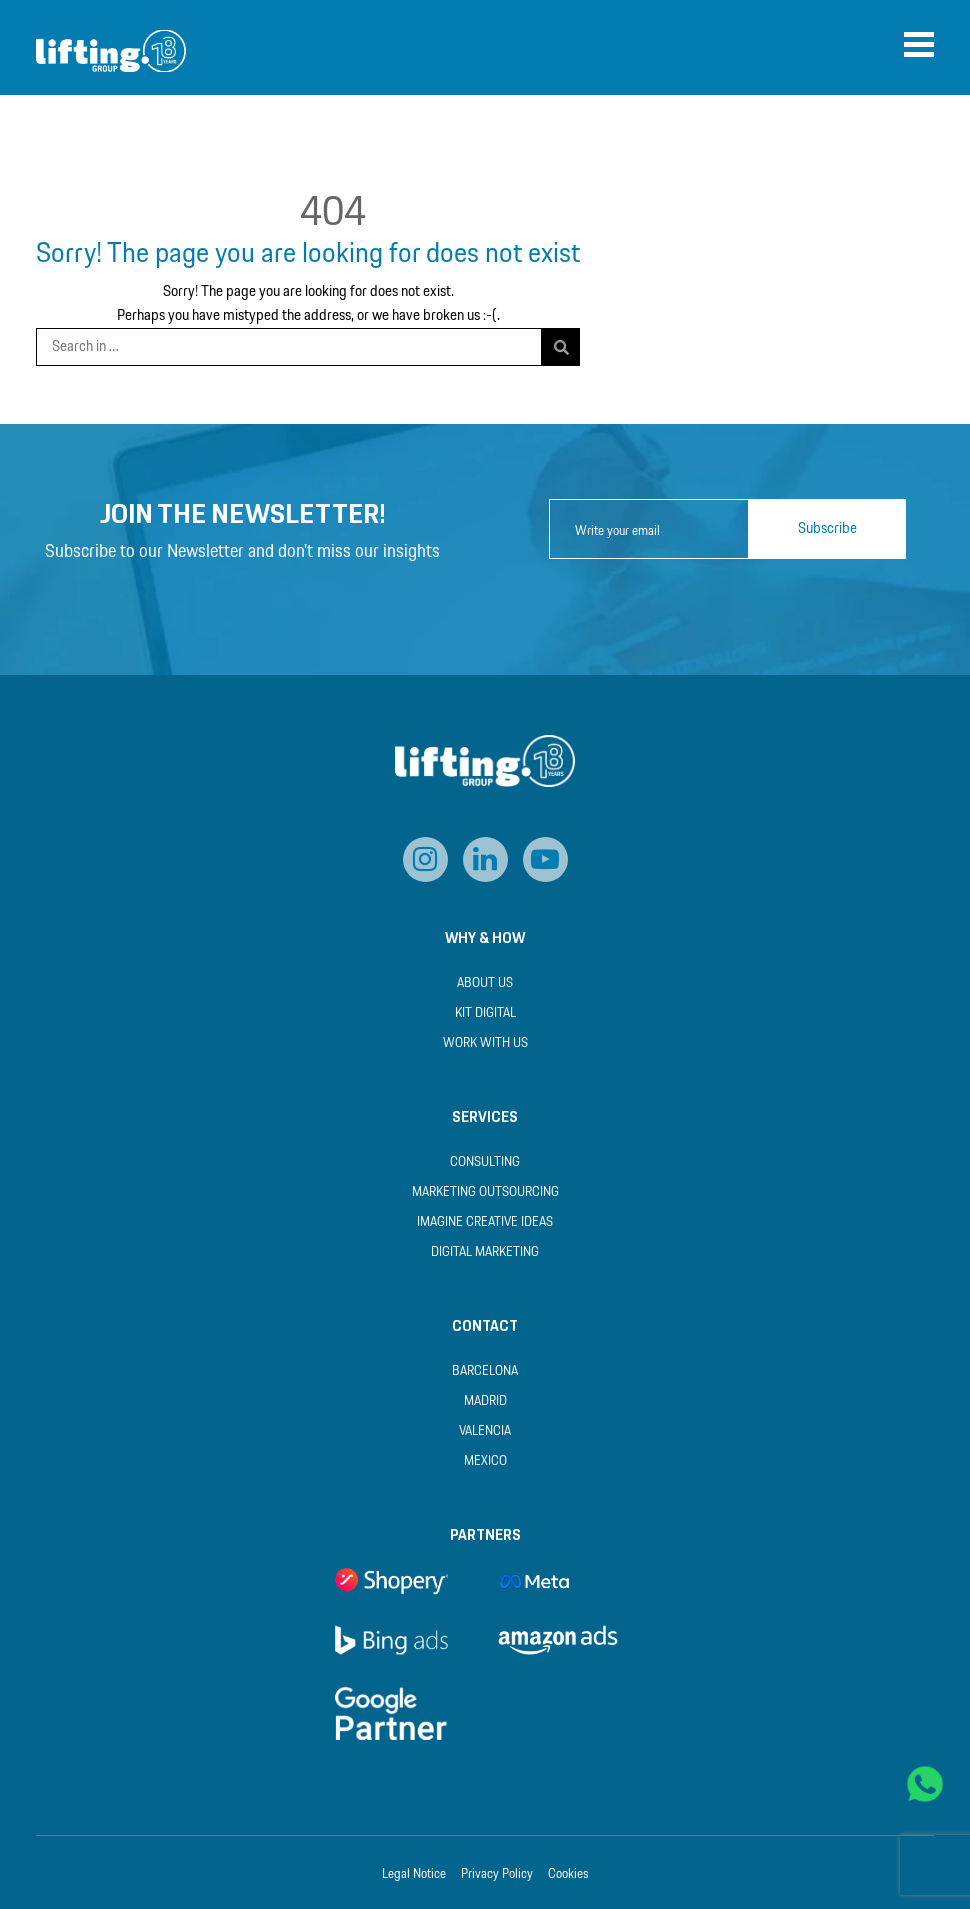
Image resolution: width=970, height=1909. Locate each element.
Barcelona (485, 1371)
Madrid (485, 1401)
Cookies (568, 1875)
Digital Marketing (485, 1252)
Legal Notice (414, 1875)
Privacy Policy (497, 1875)
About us (485, 983)
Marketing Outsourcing (485, 1192)
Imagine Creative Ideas (485, 1222)
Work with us (485, 1043)
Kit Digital (485, 1013)
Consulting (485, 1162)
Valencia (485, 1431)
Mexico (485, 1461)
